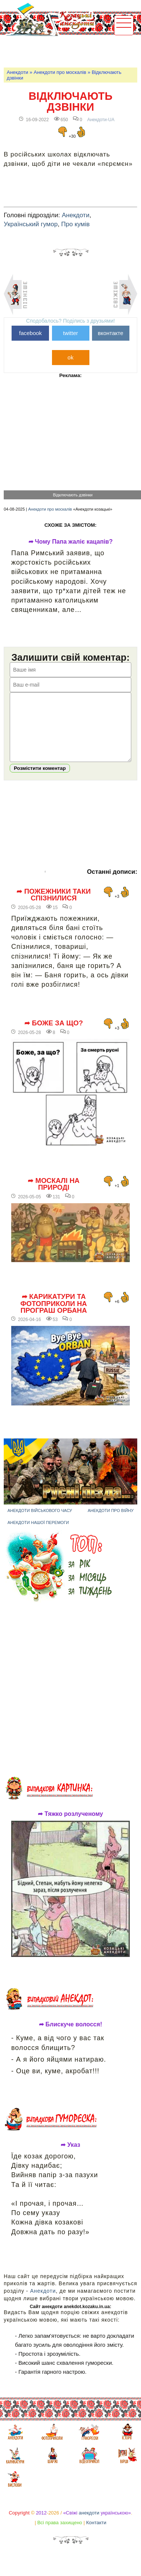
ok (71, 357)
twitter (70, 333)
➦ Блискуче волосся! (70, 2036)
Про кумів (75, 224)
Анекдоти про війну (111, 1521)
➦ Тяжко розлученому (70, 1825)
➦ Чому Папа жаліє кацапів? (70, 542)
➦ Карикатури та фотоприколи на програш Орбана (54, 1315)
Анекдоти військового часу (39, 1521)
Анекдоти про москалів (60, 72)
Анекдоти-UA (100, 119)
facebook (30, 333)
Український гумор (31, 224)
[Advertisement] (72, 51)
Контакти (96, 2534)
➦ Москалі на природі (53, 1195)
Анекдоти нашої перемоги (38, 1533)
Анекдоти (17, 72)
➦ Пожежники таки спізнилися (53, 906)
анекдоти (89, 2524)
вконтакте (110, 333)
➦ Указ (70, 2156)
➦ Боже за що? (53, 1034)
